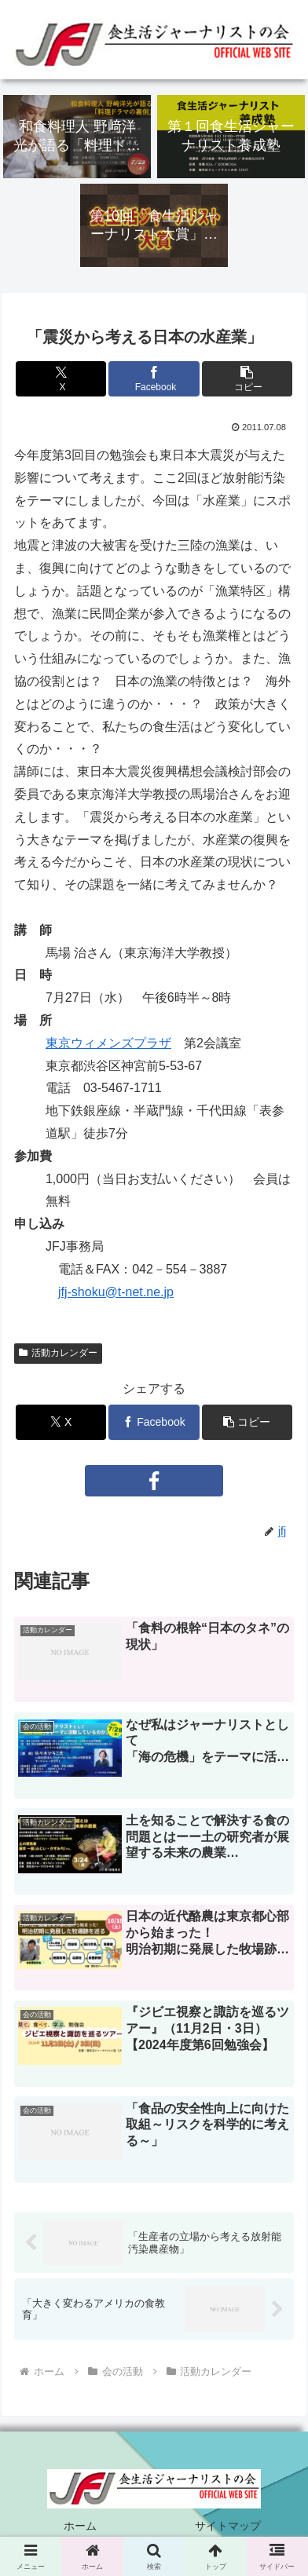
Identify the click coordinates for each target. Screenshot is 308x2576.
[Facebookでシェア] (154, 378)
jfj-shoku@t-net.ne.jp (116, 1292)
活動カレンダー (58, 1352)
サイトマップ (228, 2525)
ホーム (80, 2525)
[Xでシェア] (61, 378)
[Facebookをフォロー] (154, 1480)
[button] (247, 378)
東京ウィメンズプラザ (108, 1043)
